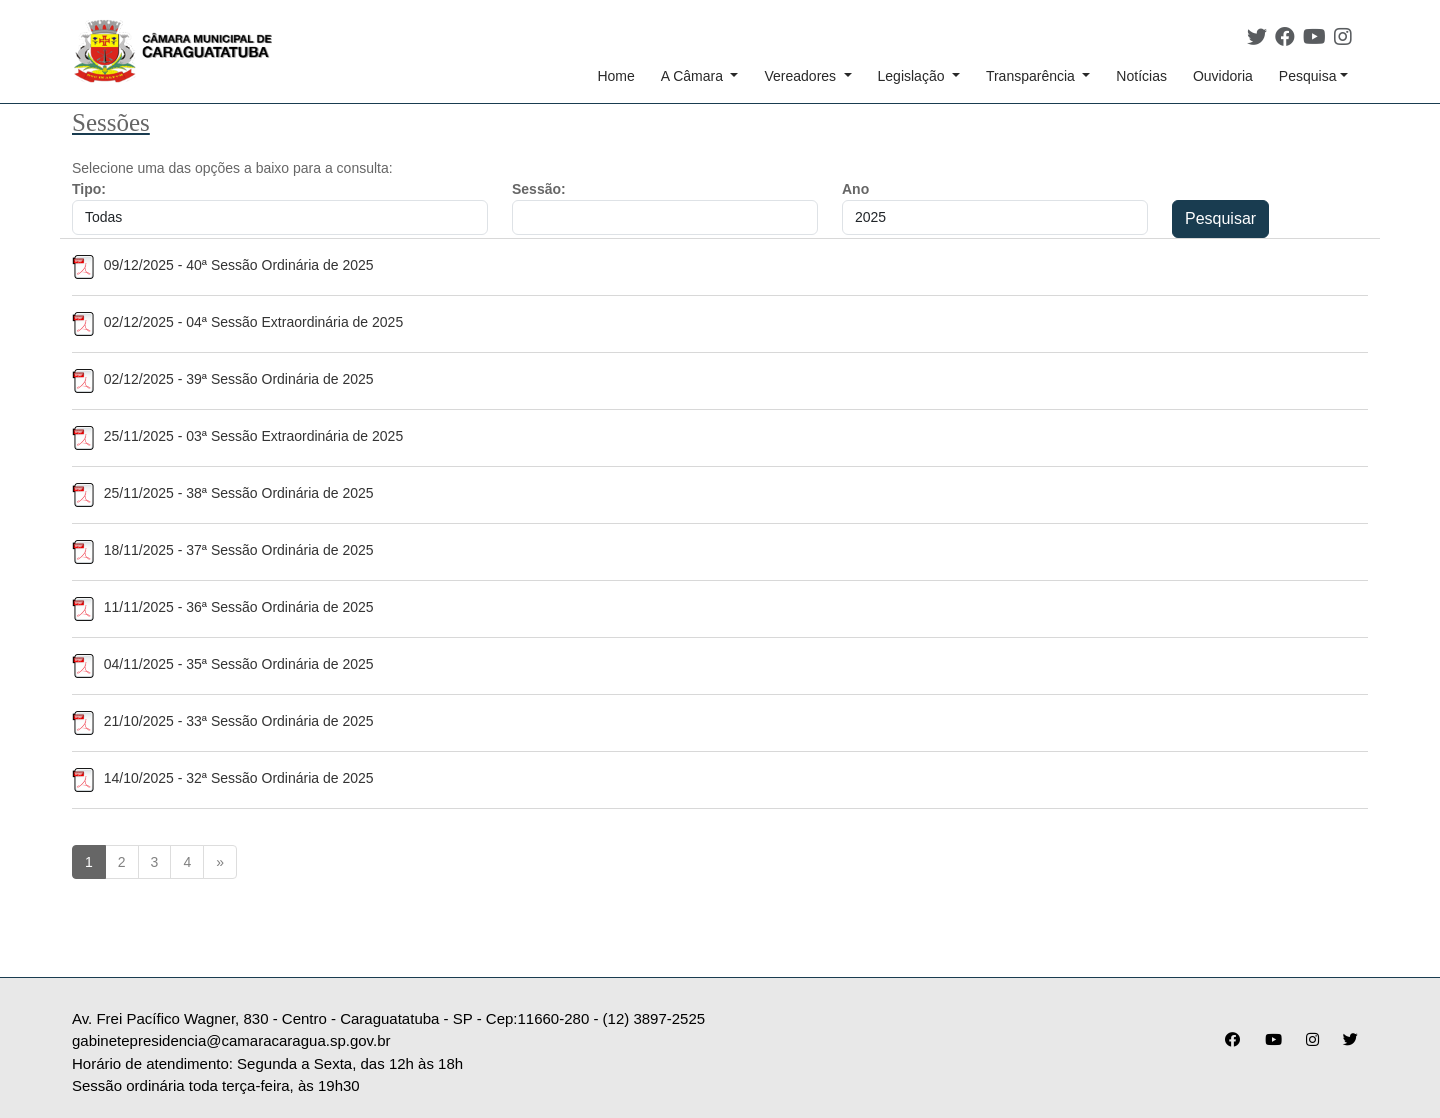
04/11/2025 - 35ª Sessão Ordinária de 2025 (223, 664)
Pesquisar (1220, 218)
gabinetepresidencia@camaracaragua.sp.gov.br (231, 1040)
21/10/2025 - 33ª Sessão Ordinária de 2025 (223, 721)
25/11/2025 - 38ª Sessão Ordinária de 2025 (223, 493)
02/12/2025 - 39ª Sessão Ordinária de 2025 (223, 379)
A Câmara (694, 76)
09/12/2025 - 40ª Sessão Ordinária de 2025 (223, 265)
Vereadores (802, 76)
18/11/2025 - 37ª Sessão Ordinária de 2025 (223, 550)
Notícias (1141, 76)
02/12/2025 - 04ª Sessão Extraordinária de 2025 (237, 322)
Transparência (1032, 76)
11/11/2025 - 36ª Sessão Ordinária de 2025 (223, 607)
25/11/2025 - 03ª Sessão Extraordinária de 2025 (237, 436)
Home (615, 76)
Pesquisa (1308, 76)
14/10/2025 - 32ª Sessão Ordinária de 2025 (223, 778)
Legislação (913, 76)
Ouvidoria (1223, 76)
